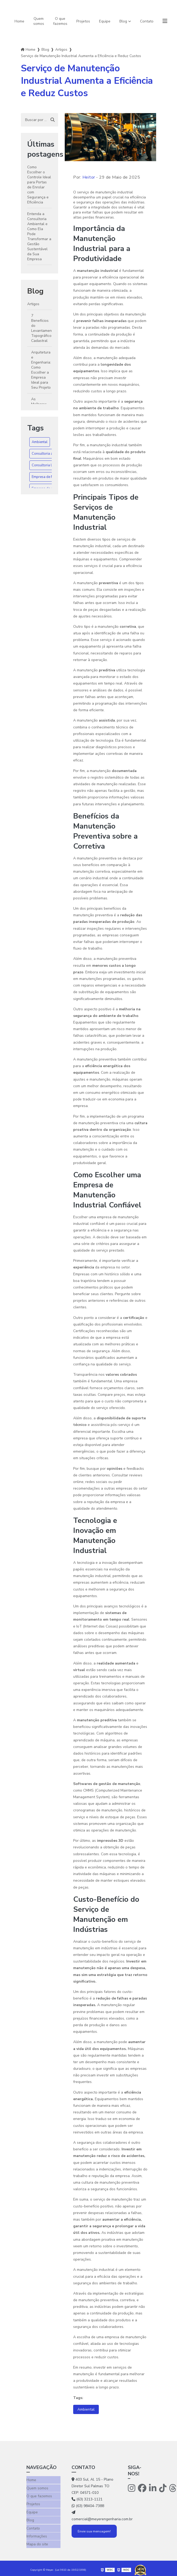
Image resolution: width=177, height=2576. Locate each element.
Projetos (83, 21)
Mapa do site (37, 2541)
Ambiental (40, 442)
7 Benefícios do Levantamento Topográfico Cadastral (41, 328)
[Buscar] (52, 120)
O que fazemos (60, 21)
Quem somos (38, 21)
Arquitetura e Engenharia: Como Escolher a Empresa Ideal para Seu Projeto (41, 370)
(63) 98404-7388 (88, 2505)
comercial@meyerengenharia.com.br (94, 2516)
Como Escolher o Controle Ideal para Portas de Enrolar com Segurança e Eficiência (39, 185)
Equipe (104, 21)
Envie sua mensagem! (94, 2530)
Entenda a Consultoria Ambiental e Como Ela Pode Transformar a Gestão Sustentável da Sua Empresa (39, 236)
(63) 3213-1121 (87, 2499)
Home (19, 21)
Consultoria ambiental (49, 453)
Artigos (61, 49)
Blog (123, 21)
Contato (146, 21)
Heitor (88, 177)
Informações (36, 2533)
